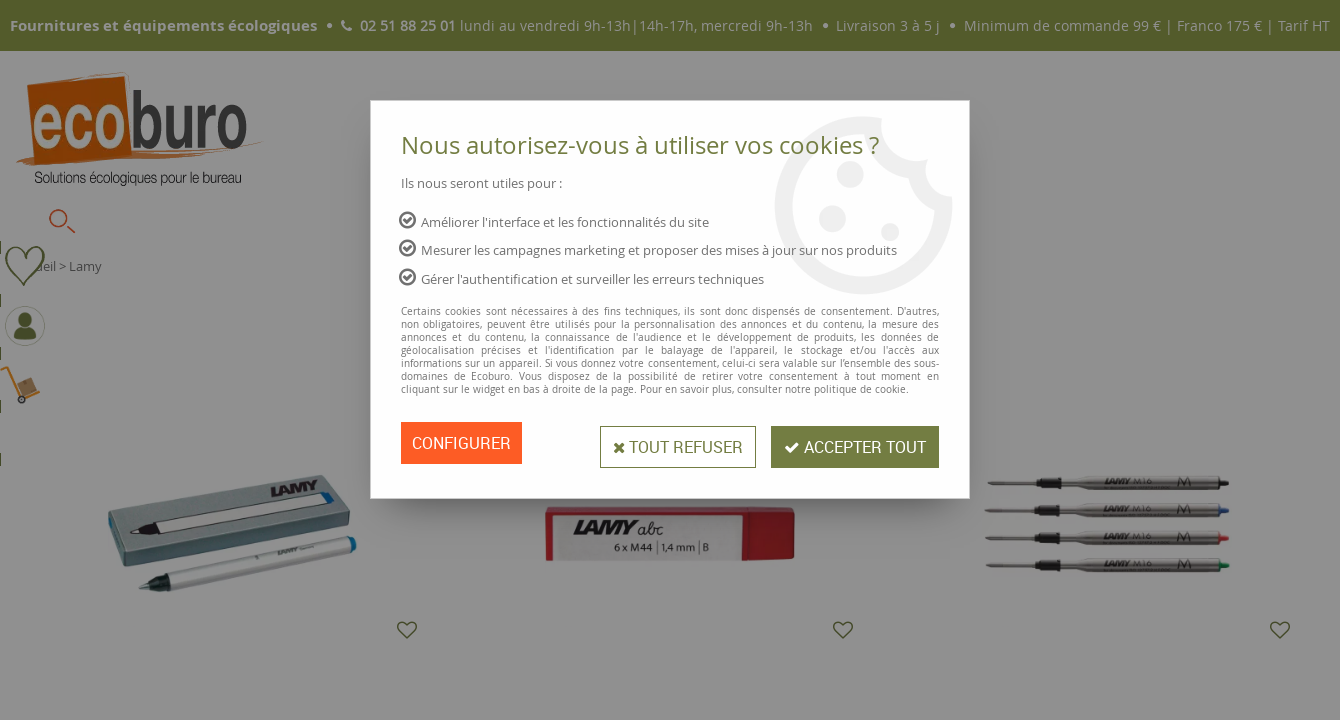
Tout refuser (668, 443)
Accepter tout (852, 443)
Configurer (461, 443)
